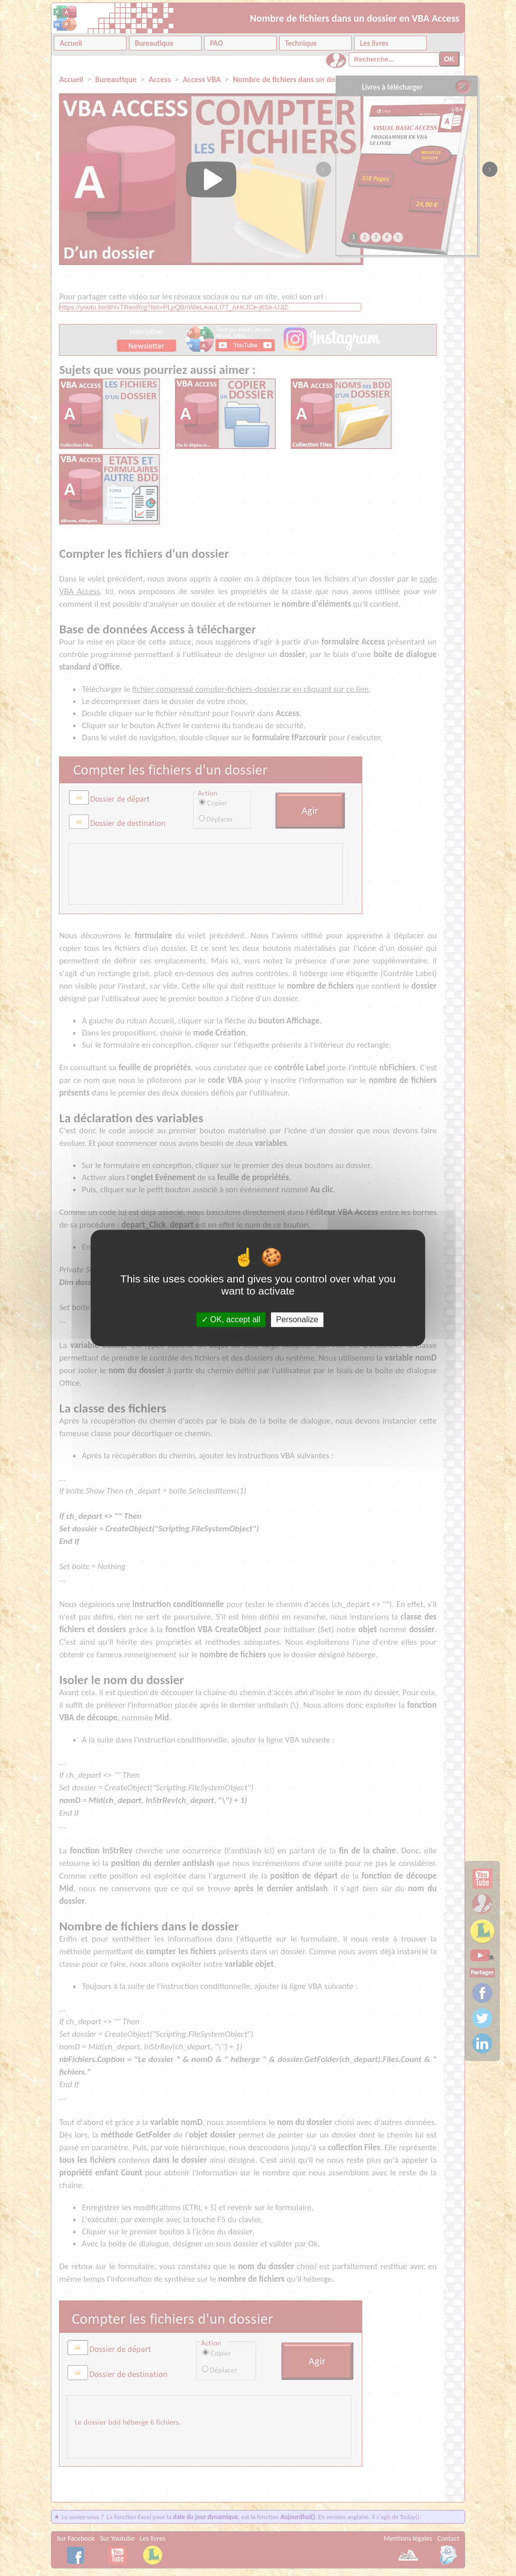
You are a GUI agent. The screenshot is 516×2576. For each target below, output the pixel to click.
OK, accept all (231, 1319)
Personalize (297, 1319)
